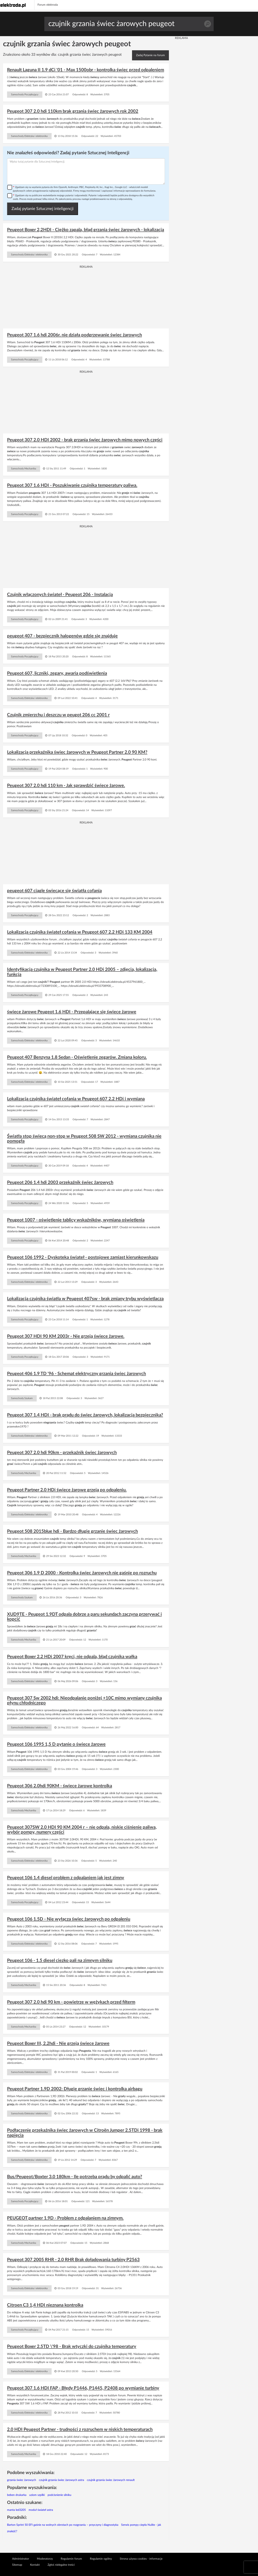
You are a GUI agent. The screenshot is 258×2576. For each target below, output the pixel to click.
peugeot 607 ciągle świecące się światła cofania (54, 890)
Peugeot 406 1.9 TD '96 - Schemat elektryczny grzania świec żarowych (76, 1373)
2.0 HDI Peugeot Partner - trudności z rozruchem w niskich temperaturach (80, 2429)
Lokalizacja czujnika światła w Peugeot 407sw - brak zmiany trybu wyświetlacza (85, 1298)
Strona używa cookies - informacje (141, 2558)
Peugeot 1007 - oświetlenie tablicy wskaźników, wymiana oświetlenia (76, 1220)
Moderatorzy (45, 2558)
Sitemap (17, 2564)
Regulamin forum (71, 2558)
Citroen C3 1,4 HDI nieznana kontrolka (45, 2305)
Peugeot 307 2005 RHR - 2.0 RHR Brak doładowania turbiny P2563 (73, 2259)
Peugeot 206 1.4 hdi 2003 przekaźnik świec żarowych (60, 1182)
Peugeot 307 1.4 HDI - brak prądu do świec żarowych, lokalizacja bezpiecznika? (85, 1415)
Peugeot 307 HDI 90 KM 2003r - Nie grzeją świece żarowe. (65, 1336)
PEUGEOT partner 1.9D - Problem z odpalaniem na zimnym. (65, 2218)
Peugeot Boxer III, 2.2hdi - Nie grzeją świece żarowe (58, 2043)
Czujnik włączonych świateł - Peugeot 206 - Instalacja (60, 594)
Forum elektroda (47, 4)
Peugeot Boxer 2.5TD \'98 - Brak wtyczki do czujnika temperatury (71, 2346)
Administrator (20, 2558)
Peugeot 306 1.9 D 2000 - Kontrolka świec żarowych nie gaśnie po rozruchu (82, 1573)
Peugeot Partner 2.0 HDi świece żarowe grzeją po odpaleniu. (67, 1490)
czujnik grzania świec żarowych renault (111, 2480)
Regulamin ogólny (101, 2558)
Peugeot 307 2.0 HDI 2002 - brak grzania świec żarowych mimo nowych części (84, 440)
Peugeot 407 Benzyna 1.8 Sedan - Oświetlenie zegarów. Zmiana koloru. (77, 1057)
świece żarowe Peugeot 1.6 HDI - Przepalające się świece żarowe (71, 1012)
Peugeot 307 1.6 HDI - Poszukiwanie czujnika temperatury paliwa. (72, 485)
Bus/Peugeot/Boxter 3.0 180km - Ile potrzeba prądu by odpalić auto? (74, 2176)
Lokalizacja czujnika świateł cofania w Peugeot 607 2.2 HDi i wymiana (76, 1099)
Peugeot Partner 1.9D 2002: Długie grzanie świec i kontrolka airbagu (74, 2089)
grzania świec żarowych (21, 2480)
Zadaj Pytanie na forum (150, 55)
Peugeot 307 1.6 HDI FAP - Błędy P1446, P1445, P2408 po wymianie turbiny (83, 2388)
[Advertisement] (86, 297)
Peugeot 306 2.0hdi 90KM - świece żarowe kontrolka (59, 1786)
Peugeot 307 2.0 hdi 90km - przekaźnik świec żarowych (62, 1452)
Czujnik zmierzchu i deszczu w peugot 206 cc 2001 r (58, 715)
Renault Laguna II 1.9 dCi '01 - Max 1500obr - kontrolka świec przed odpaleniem (85, 70)
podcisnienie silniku (59, 2495)
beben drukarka (16, 2495)
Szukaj (207, 23)
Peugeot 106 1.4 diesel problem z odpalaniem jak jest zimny (65, 1877)
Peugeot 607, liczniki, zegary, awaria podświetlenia (57, 673)
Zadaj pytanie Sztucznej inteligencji (42, 209)
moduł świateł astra (41, 2510)
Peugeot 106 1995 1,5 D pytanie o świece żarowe (56, 1744)
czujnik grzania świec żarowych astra (61, 2480)
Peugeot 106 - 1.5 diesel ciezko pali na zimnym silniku (59, 1960)
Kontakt (35, 2564)
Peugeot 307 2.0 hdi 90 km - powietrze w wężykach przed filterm (71, 2002)
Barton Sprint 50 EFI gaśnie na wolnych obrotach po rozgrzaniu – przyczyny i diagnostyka (62, 2525)
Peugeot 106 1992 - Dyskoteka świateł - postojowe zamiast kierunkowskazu (82, 1257)
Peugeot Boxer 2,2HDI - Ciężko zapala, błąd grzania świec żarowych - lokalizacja (85, 230)
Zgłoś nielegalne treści (61, 2564)
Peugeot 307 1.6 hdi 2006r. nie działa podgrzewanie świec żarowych (74, 335)
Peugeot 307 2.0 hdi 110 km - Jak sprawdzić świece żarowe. (66, 785)
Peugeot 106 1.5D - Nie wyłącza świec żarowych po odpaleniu (68, 1919)
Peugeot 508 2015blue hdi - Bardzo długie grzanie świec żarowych (72, 1531)
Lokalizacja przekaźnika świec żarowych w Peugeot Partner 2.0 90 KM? (77, 752)
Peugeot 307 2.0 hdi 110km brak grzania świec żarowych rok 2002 (72, 111)
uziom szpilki (37, 2495)
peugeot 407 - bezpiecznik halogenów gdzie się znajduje (62, 636)
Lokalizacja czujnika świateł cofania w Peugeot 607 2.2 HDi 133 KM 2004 (79, 932)
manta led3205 (16, 2510)
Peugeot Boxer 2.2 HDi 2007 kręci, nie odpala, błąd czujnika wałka (72, 1656)
